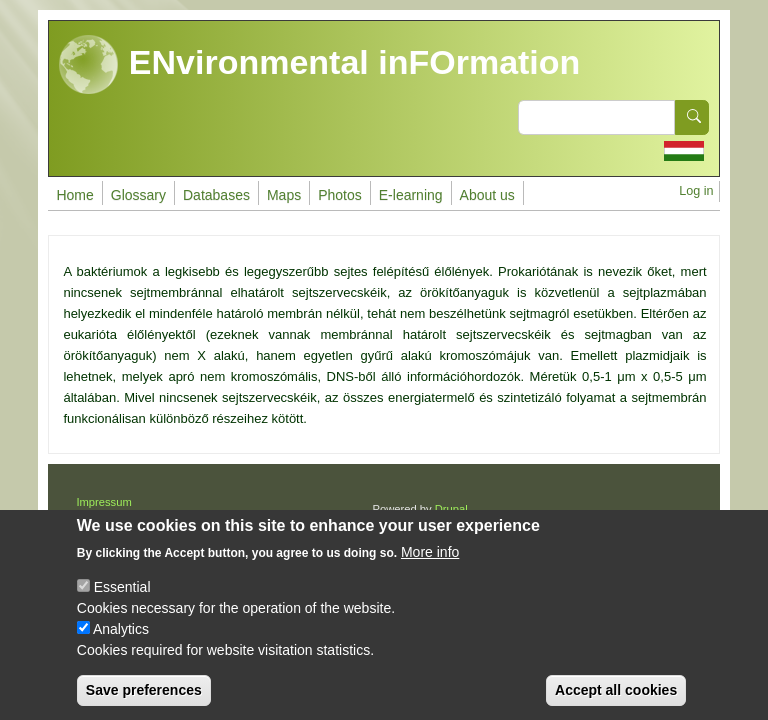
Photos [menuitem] (340, 195)
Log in (696, 191)
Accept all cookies (616, 696)
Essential (122, 593)
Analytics (121, 635)
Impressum (103, 502)
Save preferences (144, 696)
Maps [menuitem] (284, 195)
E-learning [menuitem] (411, 195)
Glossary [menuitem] (138, 195)
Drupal (451, 509)
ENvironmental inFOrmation (319, 65)
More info (430, 558)
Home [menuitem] (74, 195)
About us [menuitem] (487, 195)
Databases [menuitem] (216, 195)
